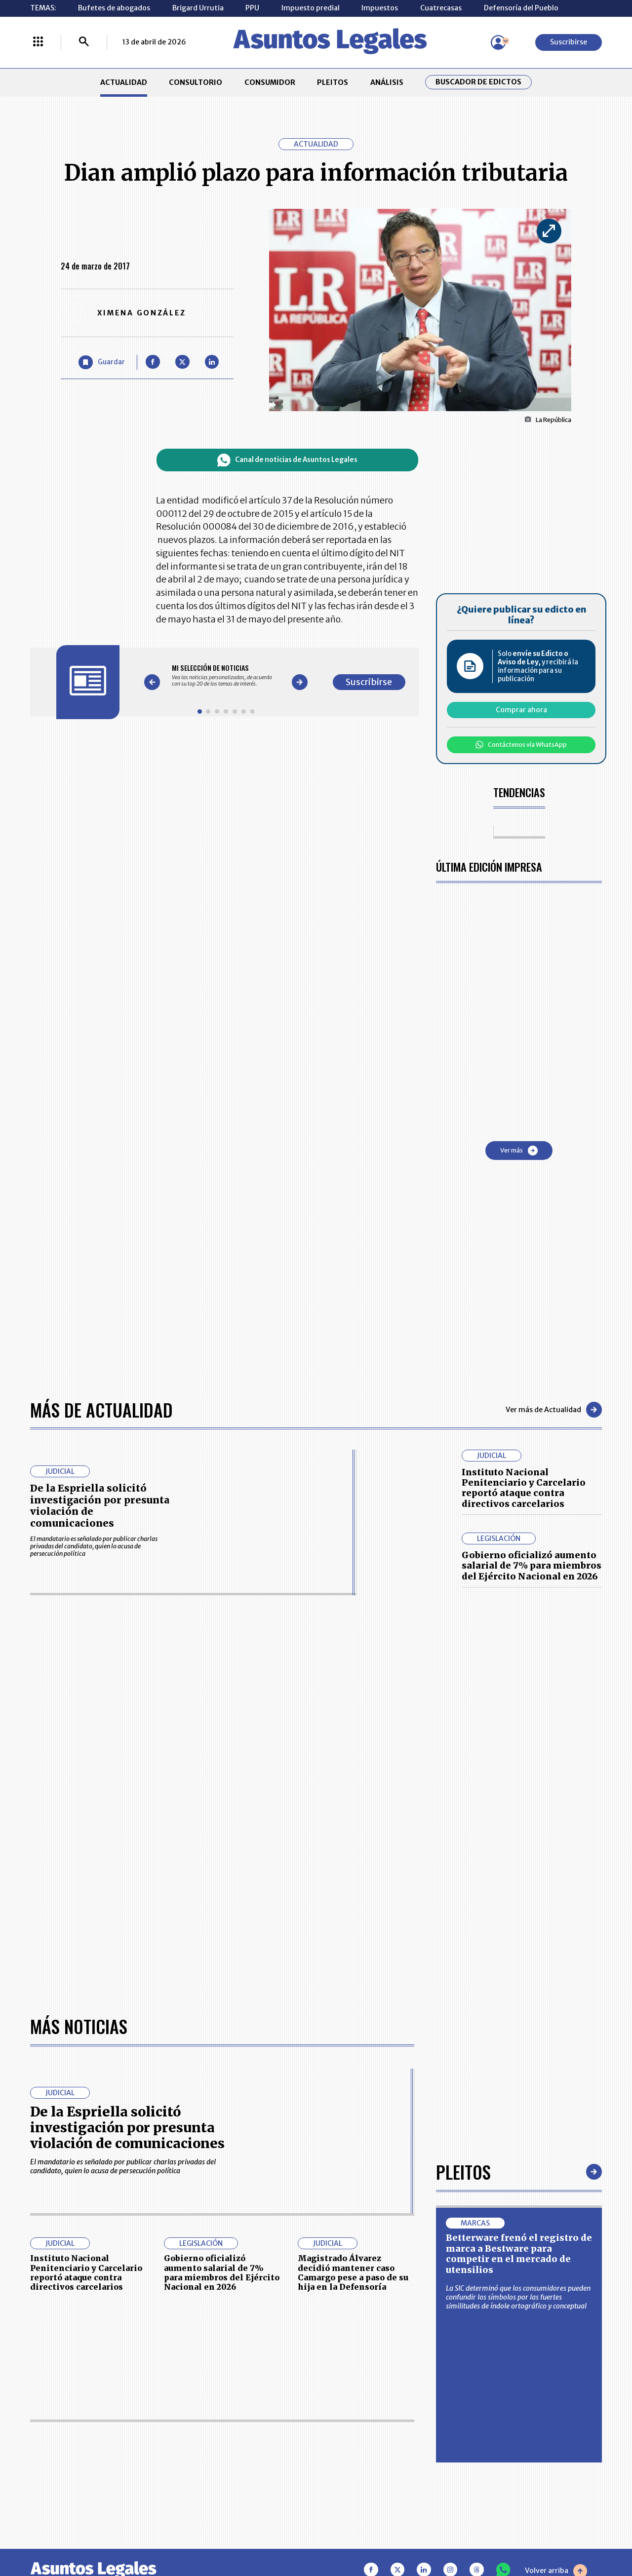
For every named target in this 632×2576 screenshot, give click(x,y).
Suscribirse (568, 42)
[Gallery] (226, 676)
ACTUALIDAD (123, 82)
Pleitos (463, 2171)
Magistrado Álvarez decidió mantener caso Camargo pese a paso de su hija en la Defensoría (353, 2272)
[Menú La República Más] (38, 42)
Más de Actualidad (101, 1409)
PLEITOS (332, 82)
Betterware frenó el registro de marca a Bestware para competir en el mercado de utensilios (519, 2253)
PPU (252, 7)
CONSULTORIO (195, 82)
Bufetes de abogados (114, 7)
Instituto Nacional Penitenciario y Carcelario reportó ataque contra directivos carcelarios (524, 1487)
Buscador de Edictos (478, 82)
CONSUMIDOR (269, 82)
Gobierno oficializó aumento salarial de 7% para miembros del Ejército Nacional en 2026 (531, 1565)
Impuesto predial (310, 7)
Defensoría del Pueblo (521, 7)
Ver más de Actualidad (554, 1410)
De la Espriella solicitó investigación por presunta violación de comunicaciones (99, 1505)
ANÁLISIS (386, 82)
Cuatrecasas (441, 7)
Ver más (519, 1150)
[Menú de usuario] (498, 42)
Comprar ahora (521, 709)
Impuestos (379, 7)
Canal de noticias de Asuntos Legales (287, 460)
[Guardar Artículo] (102, 362)
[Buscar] (84, 42)
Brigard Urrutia (198, 7)
